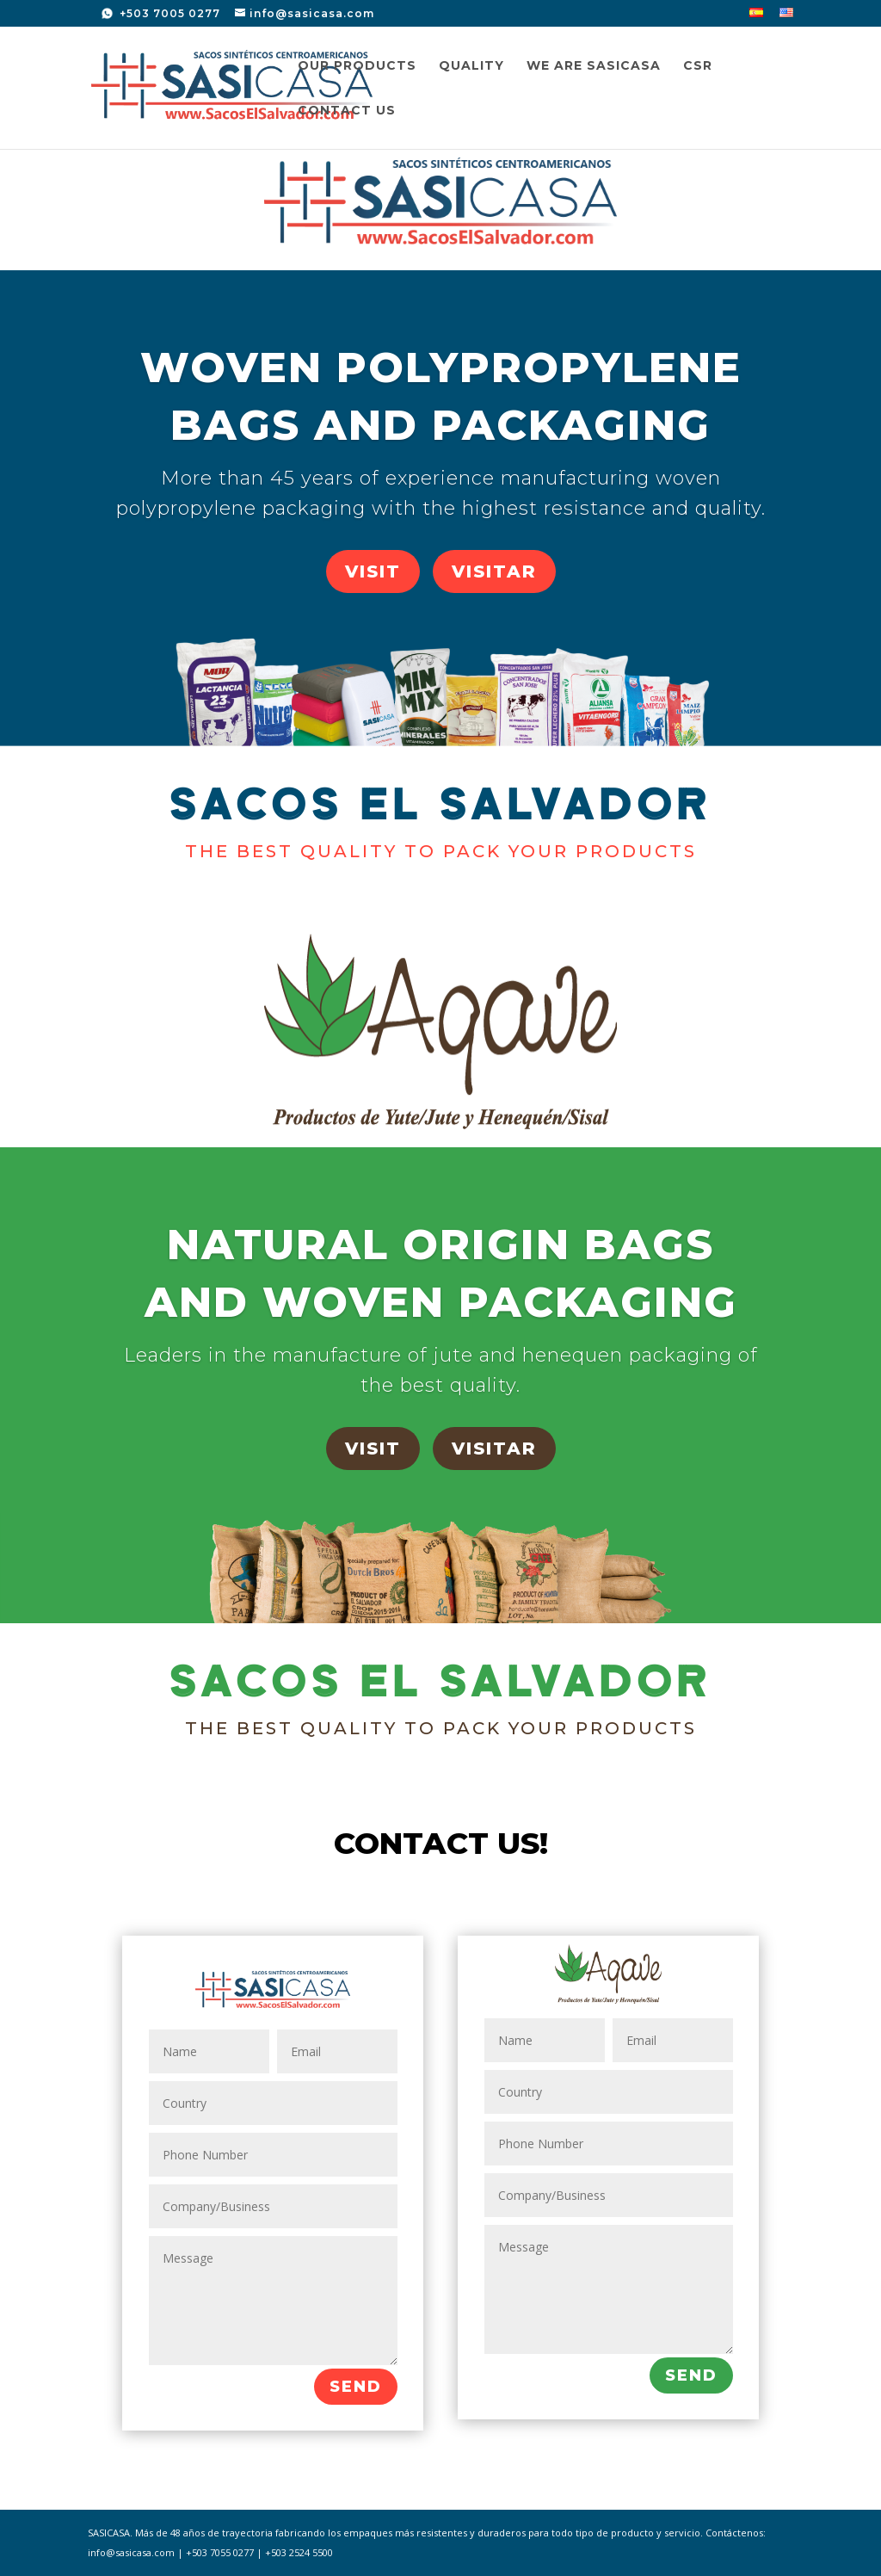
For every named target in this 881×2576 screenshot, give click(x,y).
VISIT (373, 571)
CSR (697, 66)
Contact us (347, 111)
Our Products (357, 66)
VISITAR (494, 571)
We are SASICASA (594, 66)
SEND (356, 2386)
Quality (471, 66)
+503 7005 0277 (168, 13)
